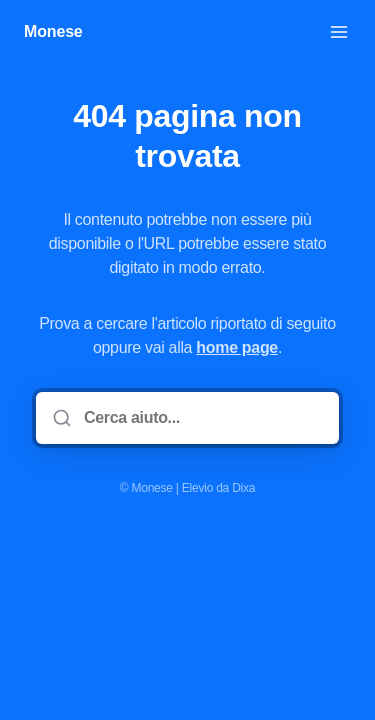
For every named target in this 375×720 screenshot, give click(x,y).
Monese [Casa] (53, 31)
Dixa (243, 488)
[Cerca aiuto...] (201, 418)
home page (237, 347)
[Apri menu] (339, 32)
